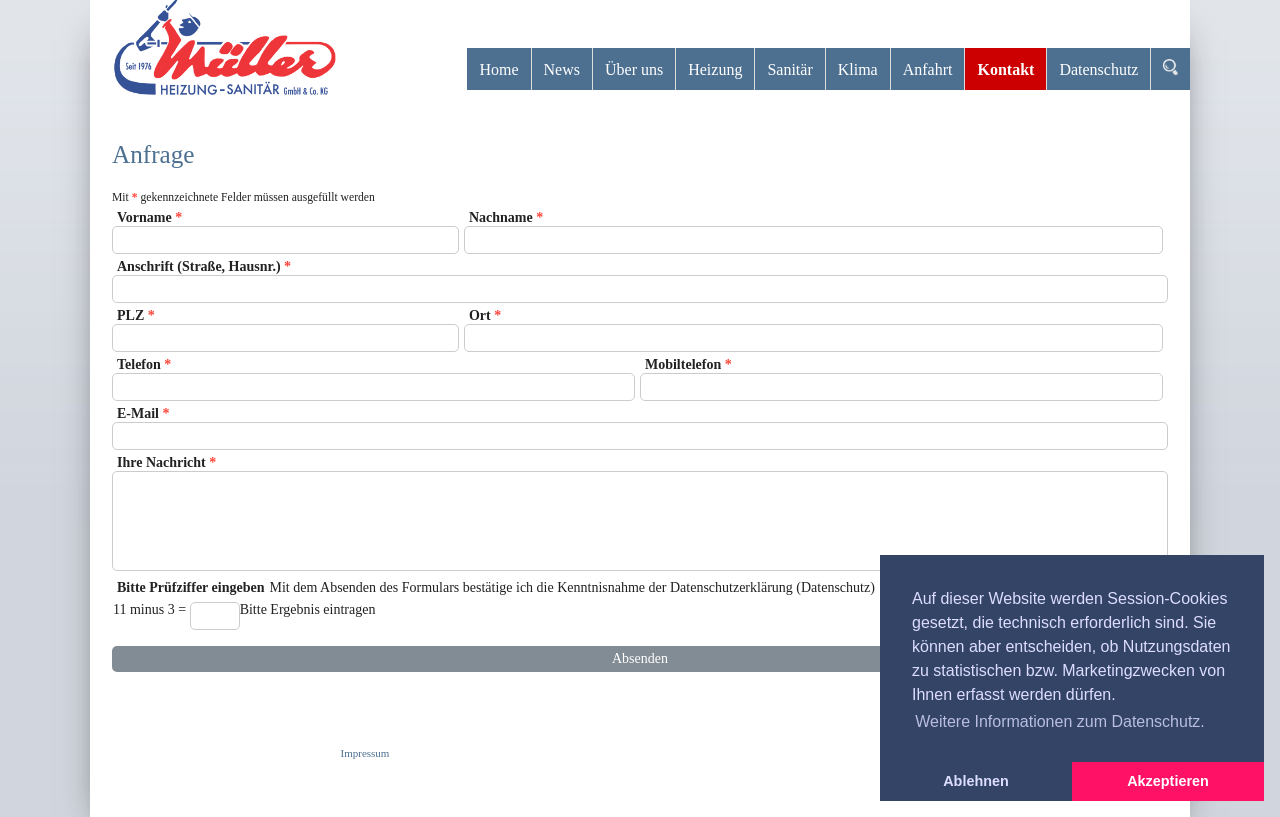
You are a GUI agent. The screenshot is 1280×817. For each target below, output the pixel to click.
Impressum (365, 753)
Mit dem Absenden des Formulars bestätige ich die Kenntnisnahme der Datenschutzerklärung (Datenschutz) (640, 610)
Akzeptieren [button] (1168, 781)
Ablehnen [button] (976, 781)
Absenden (640, 658)
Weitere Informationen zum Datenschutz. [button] (1060, 721)
